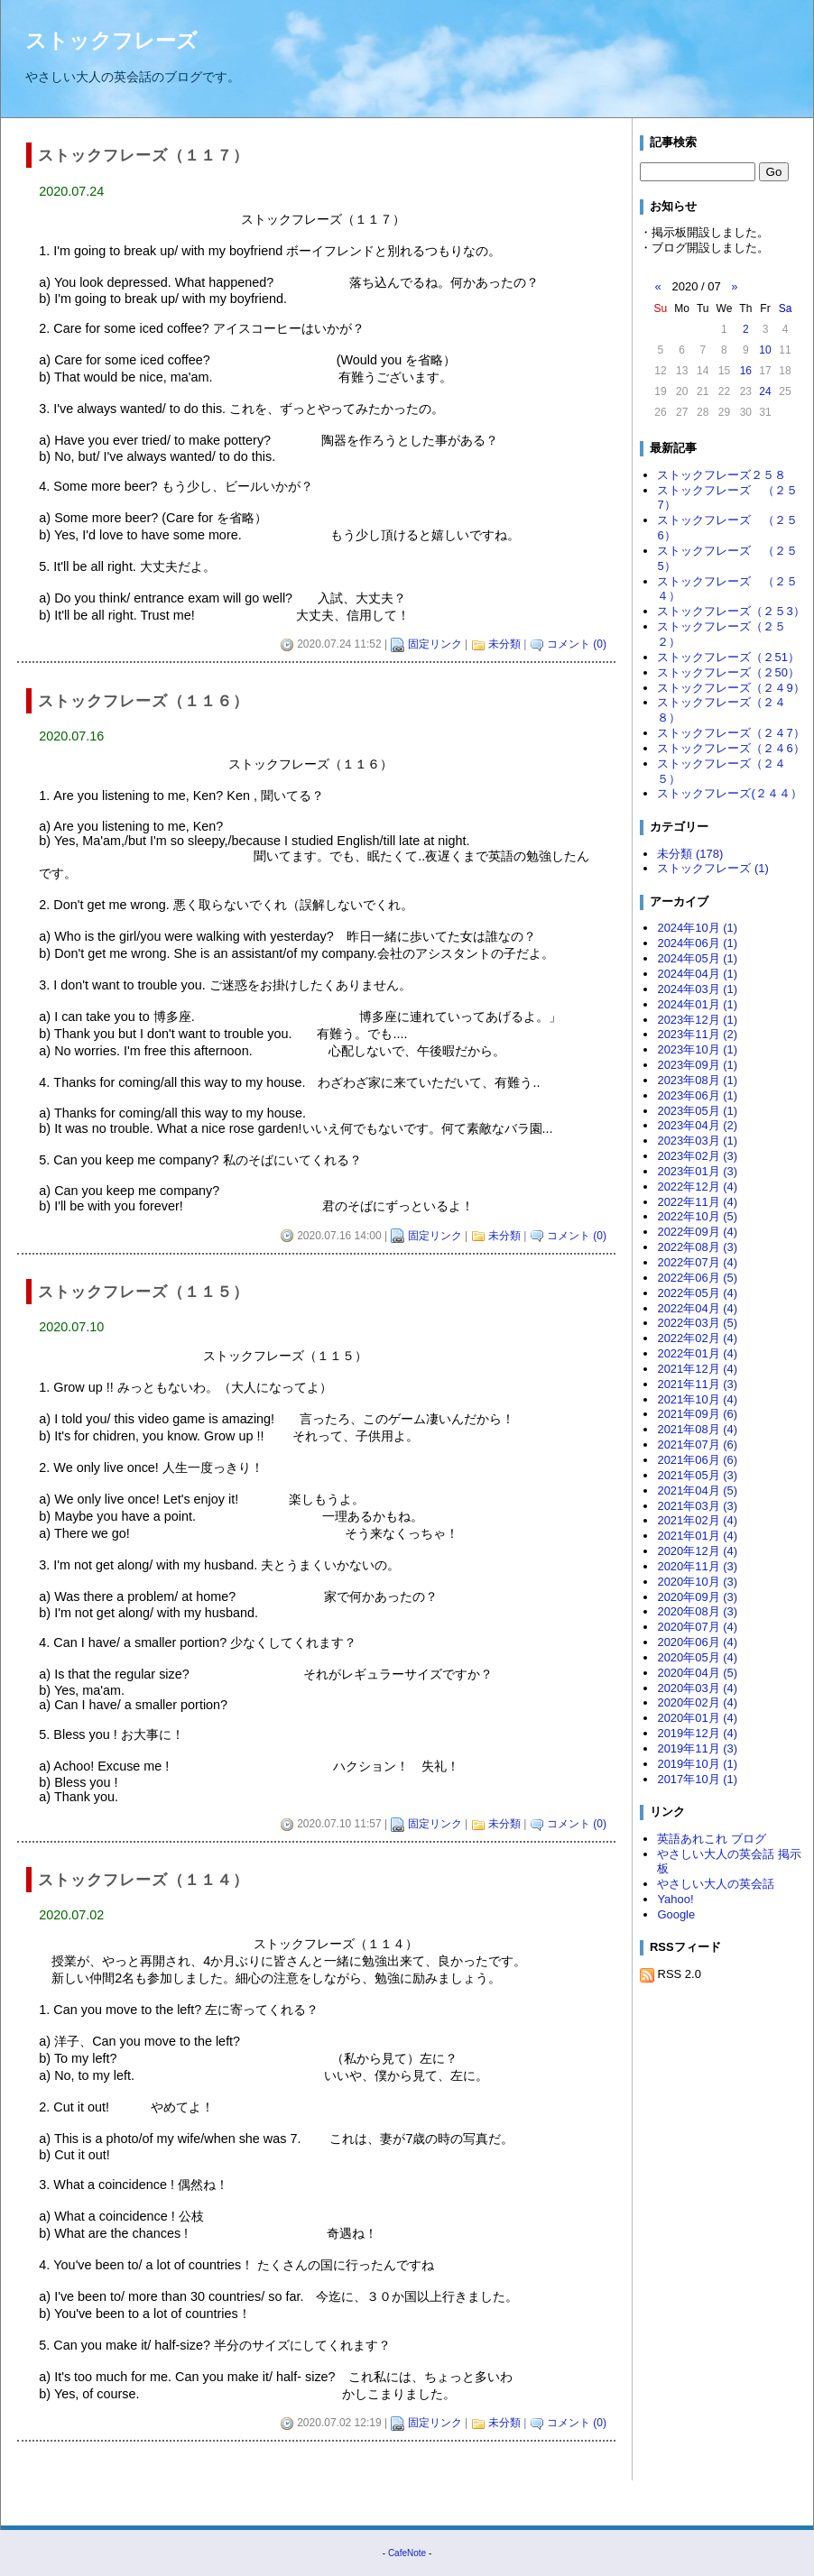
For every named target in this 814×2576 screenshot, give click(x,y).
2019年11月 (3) (697, 1748)
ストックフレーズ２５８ (721, 475)
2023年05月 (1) (697, 1111)
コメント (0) (576, 644)
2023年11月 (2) (697, 1034)
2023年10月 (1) (697, 1049)
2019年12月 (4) (697, 1733)
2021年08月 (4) (697, 1429)
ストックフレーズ (111, 40)
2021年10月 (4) (697, 1399)
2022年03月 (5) (697, 1322)
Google (676, 1914)
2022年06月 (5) (697, 1277)
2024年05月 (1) (697, 958)
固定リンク (435, 644)
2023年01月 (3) (697, 1171)
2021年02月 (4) (697, 1520)
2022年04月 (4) (697, 1308)
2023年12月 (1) (697, 1019)
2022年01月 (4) (697, 1353)
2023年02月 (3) (697, 1156)
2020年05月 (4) (697, 1657)
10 (765, 350)
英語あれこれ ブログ (711, 1838)
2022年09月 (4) (697, 1231)
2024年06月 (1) (697, 943)
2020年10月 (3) (697, 1581)
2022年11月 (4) (697, 1202)
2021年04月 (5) (697, 1490)
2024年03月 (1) (697, 989)
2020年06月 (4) (697, 1642)
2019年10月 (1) (697, 1764)
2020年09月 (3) (697, 1597)
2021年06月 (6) (697, 1460)
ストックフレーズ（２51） (728, 657)
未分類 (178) (690, 853)
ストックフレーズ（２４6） (730, 748)
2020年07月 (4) (697, 1626)
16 (746, 370)
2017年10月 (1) (697, 1779)
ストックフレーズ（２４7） (730, 733)
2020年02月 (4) (697, 1702)
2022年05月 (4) (697, 1293)
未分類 (504, 644)
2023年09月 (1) (697, 1065)
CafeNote (407, 2553)
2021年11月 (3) (697, 1384)
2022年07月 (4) (697, 1262)
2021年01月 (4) (697, 1535)
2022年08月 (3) (697, 1247)
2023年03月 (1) (697, 1140)
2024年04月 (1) (697, 973)
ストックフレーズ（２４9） (730, 688)
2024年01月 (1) (697, 1004)
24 (765, 391)
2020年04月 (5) (697, 1672)
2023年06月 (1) (697, 1095)
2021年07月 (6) (697, 1444)
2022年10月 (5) (697, 1216)
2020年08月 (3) (697, 1611)
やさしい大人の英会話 (715, 1884)
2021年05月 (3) (697, 1475)
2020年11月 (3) (697, 1566)
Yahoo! (675, 1899)
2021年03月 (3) (697, 1506)
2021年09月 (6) (697, 1414)
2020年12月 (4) (697, 1551)
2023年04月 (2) (697, 1125)
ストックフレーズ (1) (712, 868)
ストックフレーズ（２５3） (730, 611)
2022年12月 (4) (697, 1186)
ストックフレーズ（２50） (728, 672)
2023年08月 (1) (697, 1080)
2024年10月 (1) (697, 927)
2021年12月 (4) (697, 1368)
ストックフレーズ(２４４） (729, 793)
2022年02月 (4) (697, 1338)
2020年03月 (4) (697, 1688)
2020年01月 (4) (697, 1718)
